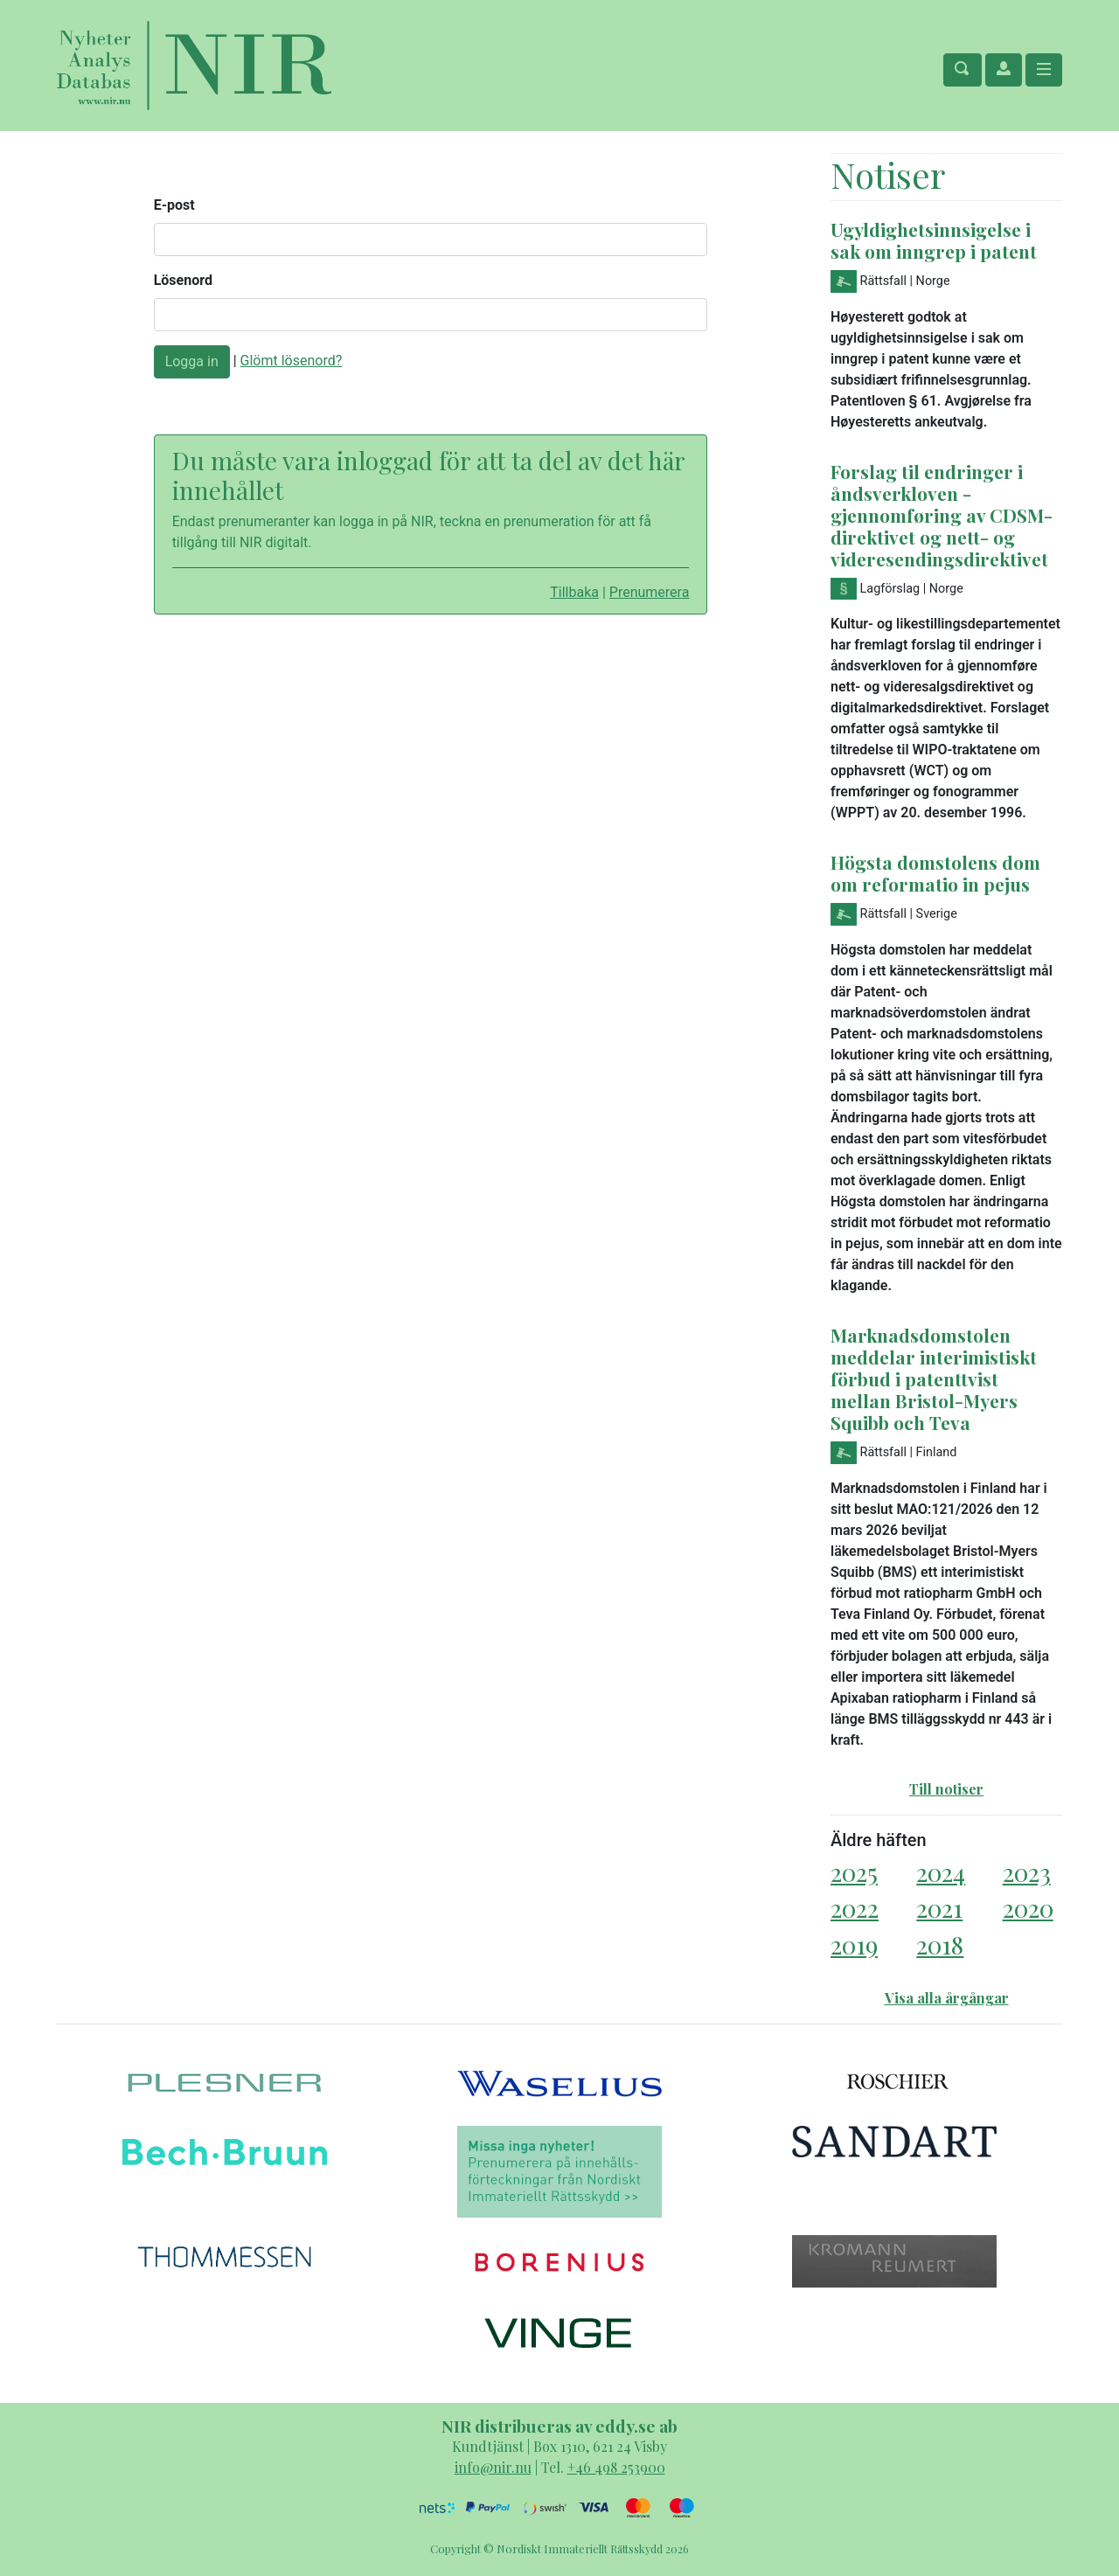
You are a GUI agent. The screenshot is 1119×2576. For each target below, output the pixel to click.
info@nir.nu (493, 2467)
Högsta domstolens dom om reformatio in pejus (935, 873)
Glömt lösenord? (291, 360)
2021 (939, 1908)
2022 (855, 1908)
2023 (1027, 1872)
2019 (854, 1944)
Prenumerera (649, 592)
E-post (174, 205)
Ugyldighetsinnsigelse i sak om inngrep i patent (934, 240)
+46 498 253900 (616, 2467)
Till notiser (946, 1789)
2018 (939, 1944)
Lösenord (183, 280)
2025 (854, 1872)
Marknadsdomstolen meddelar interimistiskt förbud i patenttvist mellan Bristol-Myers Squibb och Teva (934, 1378)
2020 (1028, 1908)
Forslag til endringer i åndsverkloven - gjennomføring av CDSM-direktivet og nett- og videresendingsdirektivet (942, 515)
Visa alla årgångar (947, 1998)
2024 (940, 1872)
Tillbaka (574, 592)
